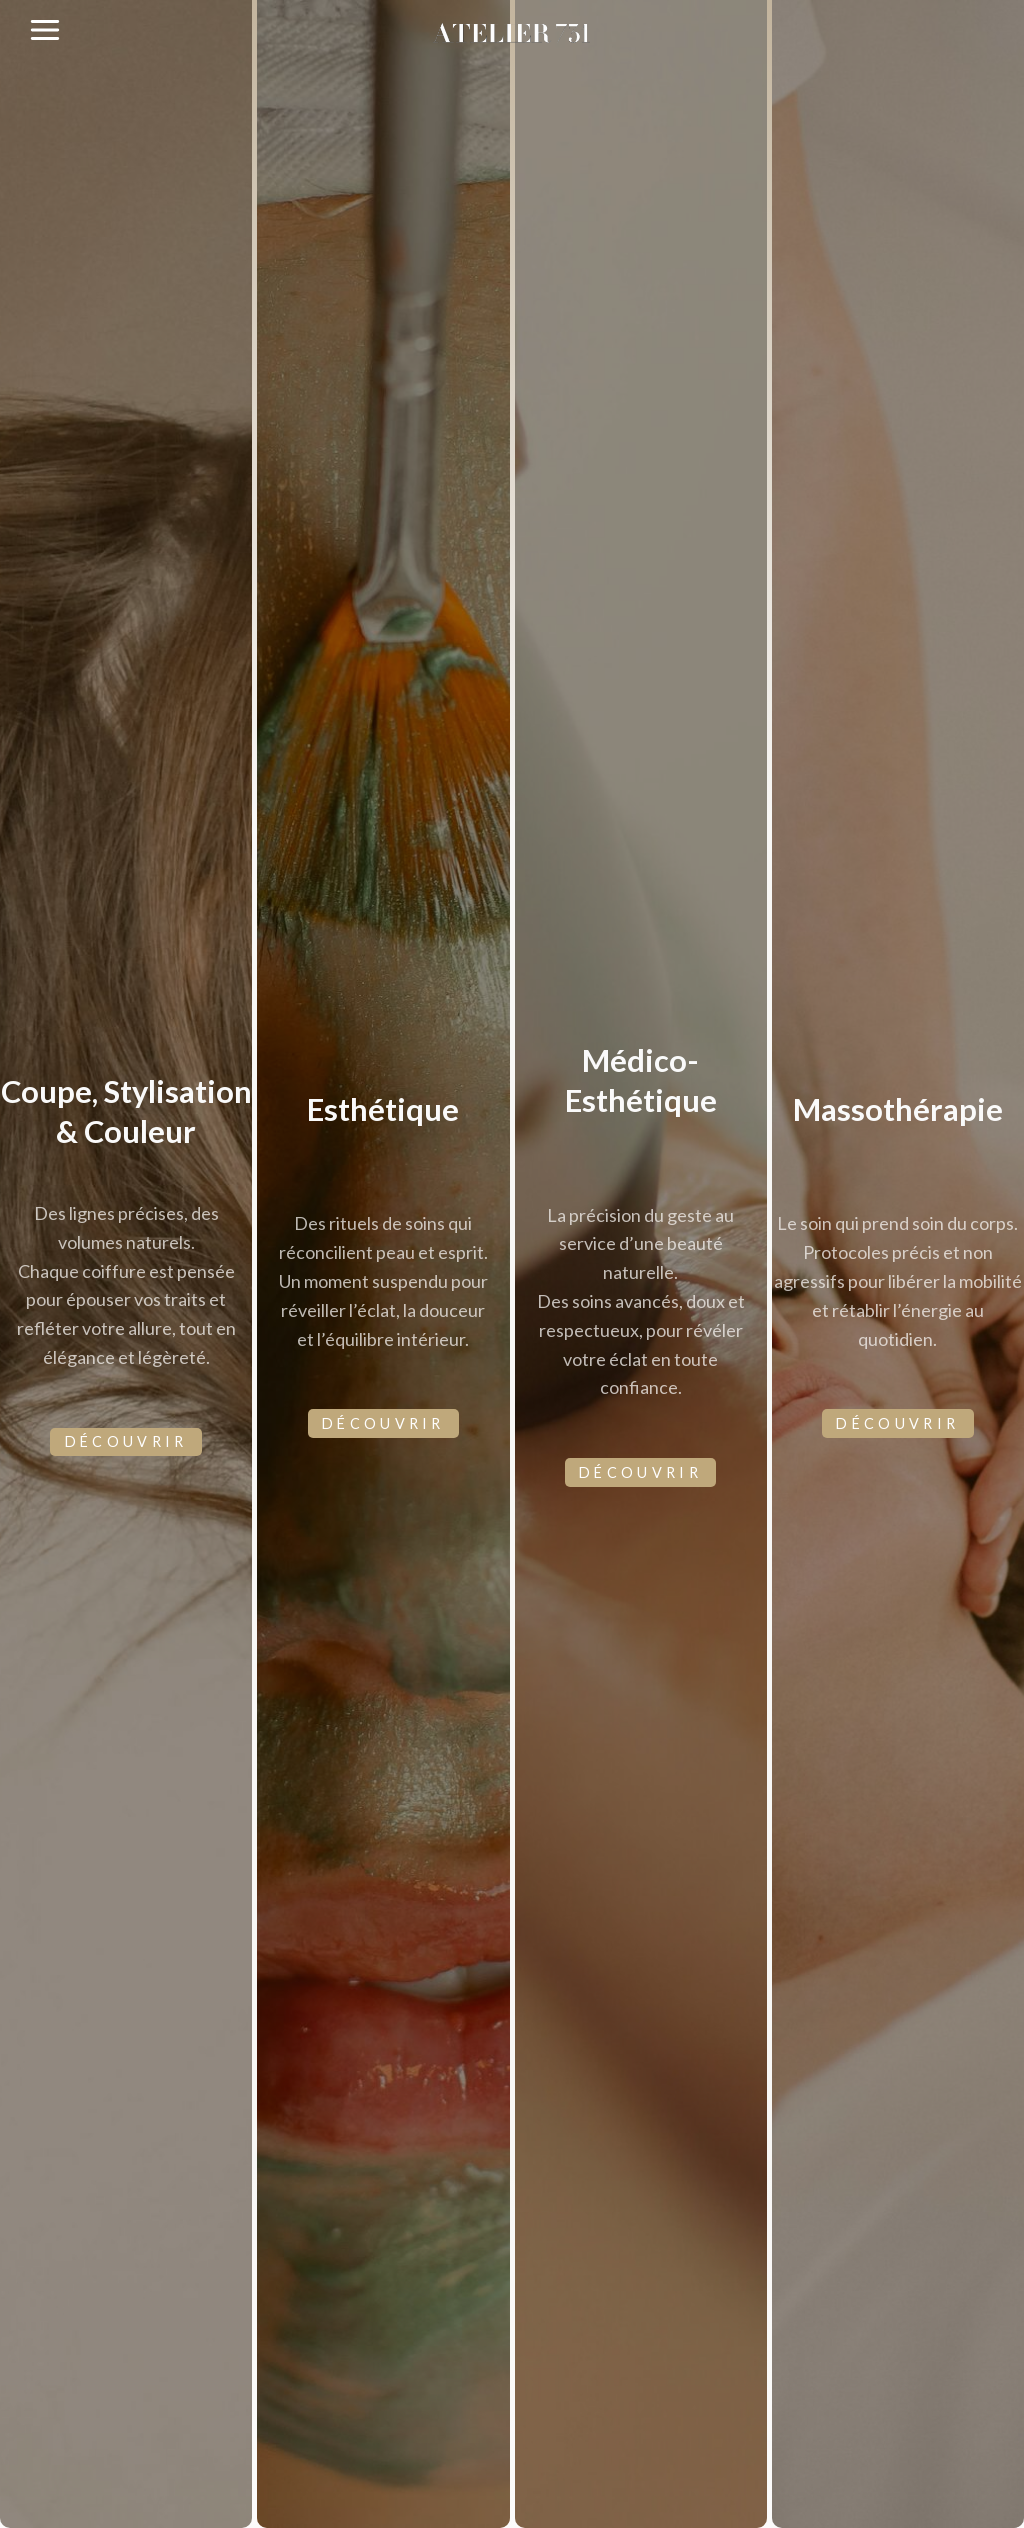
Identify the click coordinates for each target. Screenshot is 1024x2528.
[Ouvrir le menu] (45, 29)
